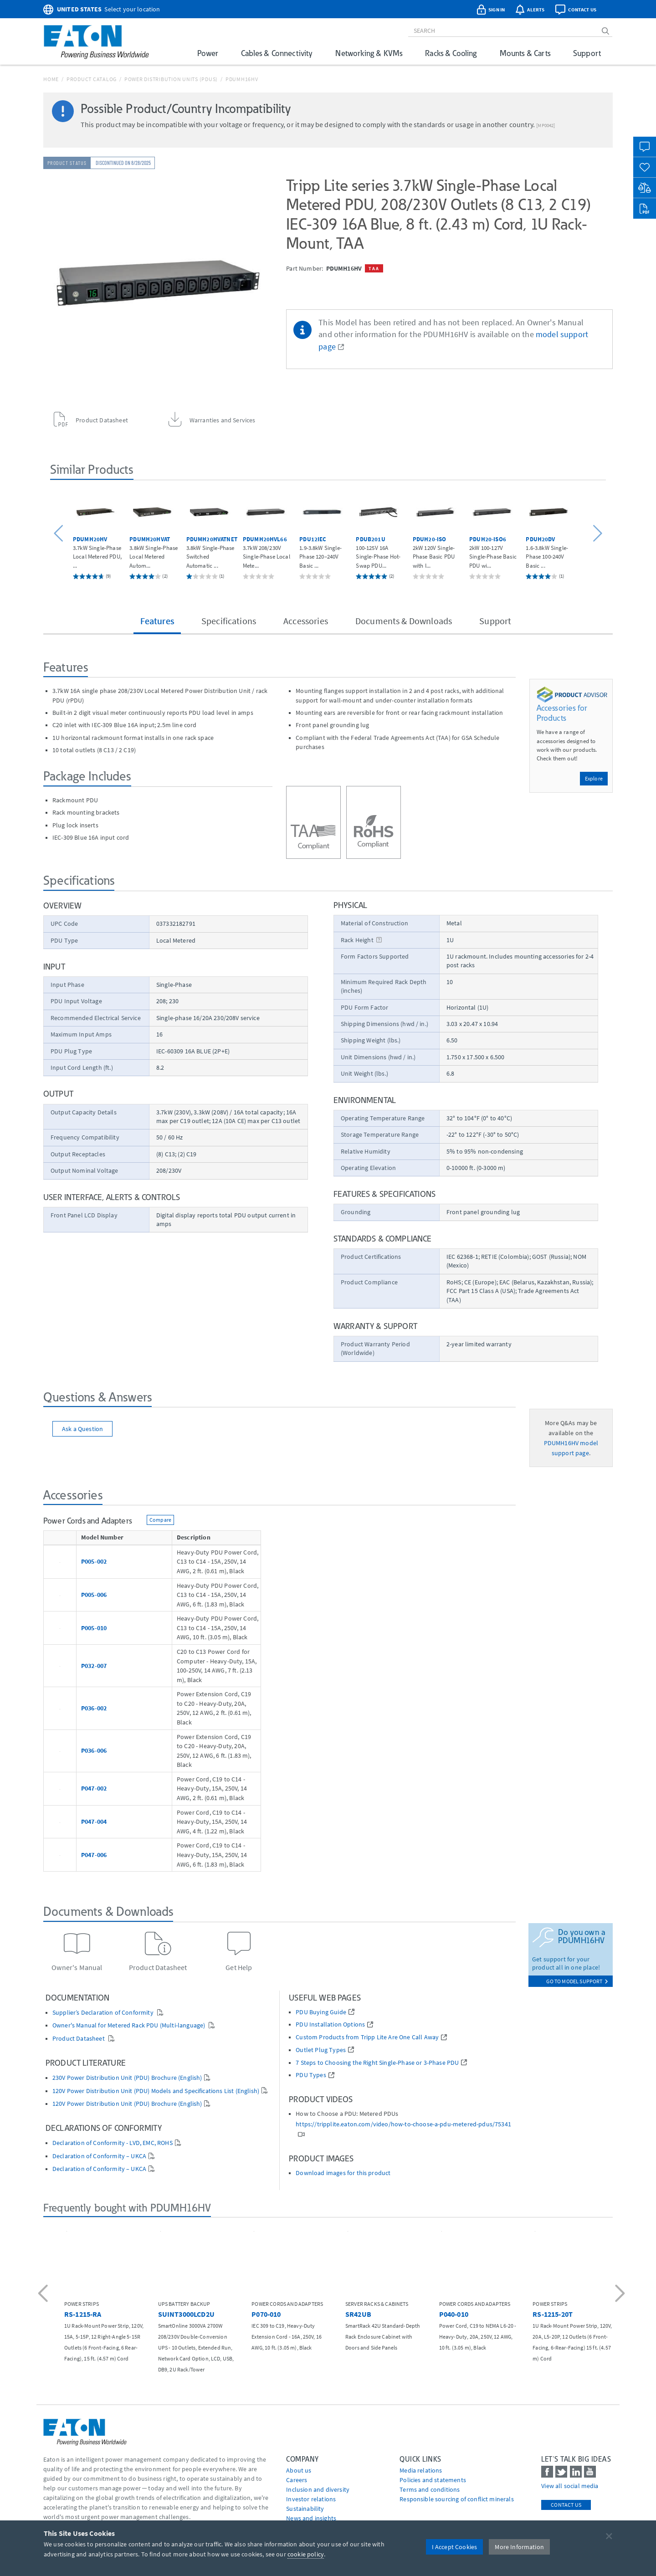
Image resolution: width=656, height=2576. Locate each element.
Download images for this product (343, 2173)
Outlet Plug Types (321, 2050)
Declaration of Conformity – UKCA (99, 2156)
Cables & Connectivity (277, 53)
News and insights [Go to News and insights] (311, 2518)
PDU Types (311, 2075)
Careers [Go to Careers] (296, 2480)
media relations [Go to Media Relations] (421, 2470)
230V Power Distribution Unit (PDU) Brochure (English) (127, 2078)
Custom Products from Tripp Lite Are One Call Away (367, 2037)
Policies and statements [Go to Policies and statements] (433, 2480)
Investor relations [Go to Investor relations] (311, 2499)
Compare (160, 1519)
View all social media (569, 2486)
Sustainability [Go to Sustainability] (305, 2508)
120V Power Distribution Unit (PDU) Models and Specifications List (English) (155, 2091)
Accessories (305, 620)
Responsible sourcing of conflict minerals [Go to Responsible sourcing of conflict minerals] (457, 2499)
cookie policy (305, 2554)
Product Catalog (92, 79)
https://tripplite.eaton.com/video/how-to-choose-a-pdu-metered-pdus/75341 (403, 2124)
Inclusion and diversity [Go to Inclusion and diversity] (317, 2489)
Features (157, 620)
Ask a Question (82, 1429)
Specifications (228, 620)
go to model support (577, 1981)
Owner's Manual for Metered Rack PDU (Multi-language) (129, 2025)
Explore (594, 778)
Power (207, 53)
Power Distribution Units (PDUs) (171, 79)
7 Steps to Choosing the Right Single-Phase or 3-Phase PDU (377, 2063)
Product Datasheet (79, 2038)
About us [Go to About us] (298, 2470)
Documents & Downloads (403, 620)
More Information (519, 2547)
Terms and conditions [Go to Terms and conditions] (430, 2489)
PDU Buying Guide (321, 2012)
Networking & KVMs (368, 53)
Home (51, 79)
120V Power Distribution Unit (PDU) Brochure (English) (127, 2104)
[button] (60, 533)
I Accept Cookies (454, 2547)
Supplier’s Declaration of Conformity (103, 2013)
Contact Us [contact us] (566, 2504)
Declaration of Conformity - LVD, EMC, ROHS (112, 2143)
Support (587, 53)
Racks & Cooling (451, 53)
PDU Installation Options (330, 2024)
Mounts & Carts (525, 53)
